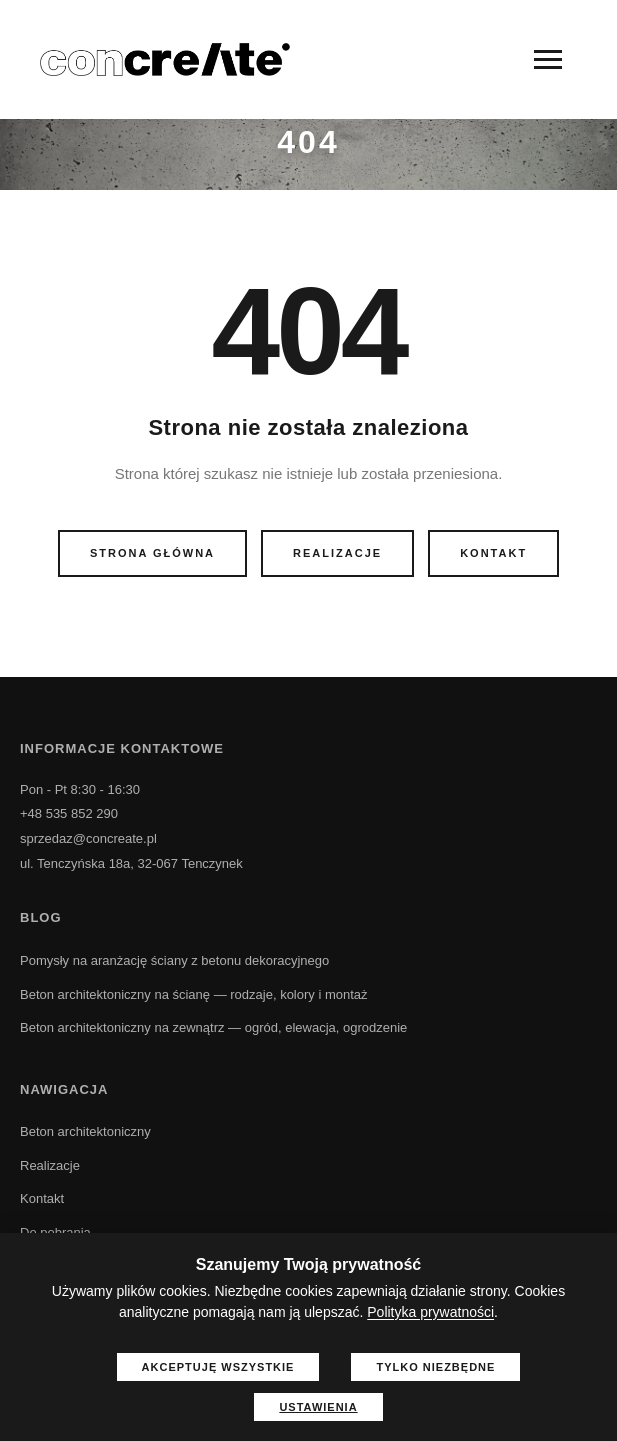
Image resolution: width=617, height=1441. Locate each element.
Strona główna (152, 553)
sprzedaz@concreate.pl (88, 838)
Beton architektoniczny (85, 1131)
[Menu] (548, 59)
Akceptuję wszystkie (218, 1367)
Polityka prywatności (430, 1312)
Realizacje (337, 553)
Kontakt (493, 553)
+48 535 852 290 (69, 813)
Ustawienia (318, 1407)
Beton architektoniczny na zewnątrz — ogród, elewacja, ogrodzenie (213, 1027)
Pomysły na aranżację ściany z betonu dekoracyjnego (174, 960)
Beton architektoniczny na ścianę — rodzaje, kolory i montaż (194, 994)
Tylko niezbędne (435, 1367)
